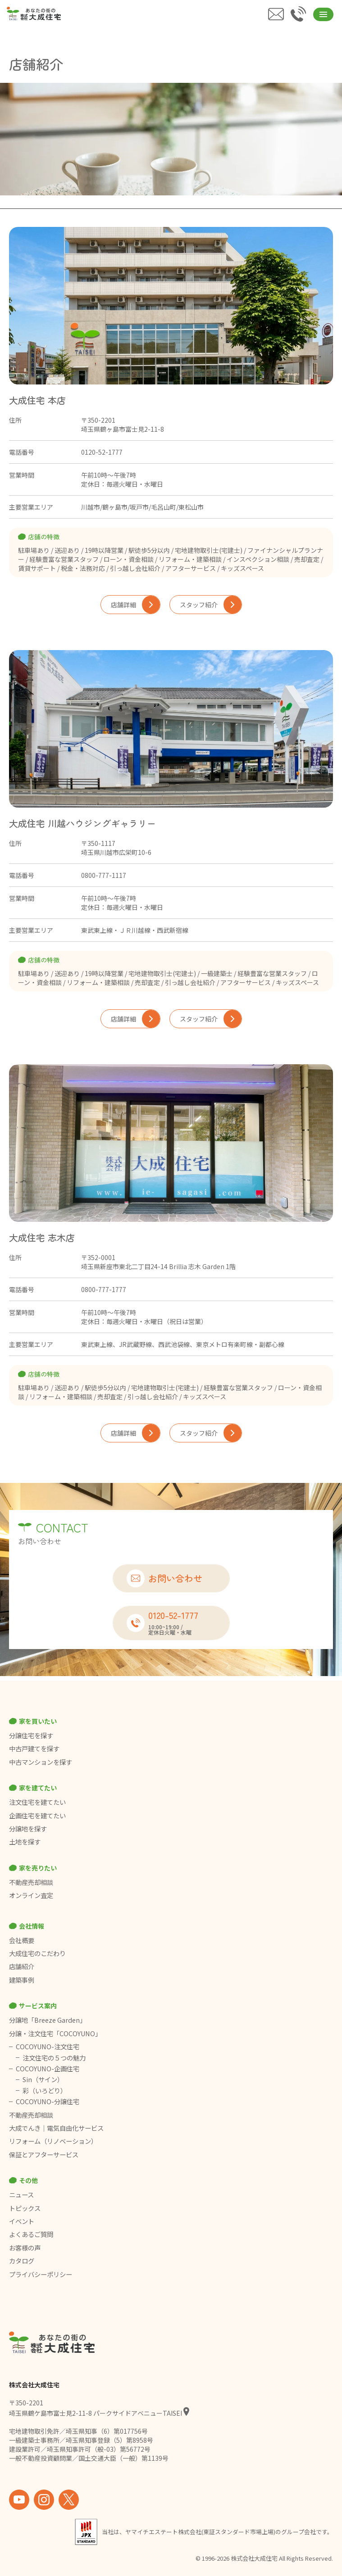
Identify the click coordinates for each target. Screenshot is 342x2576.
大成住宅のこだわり (37, 1953)
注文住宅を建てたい (37, 1802)
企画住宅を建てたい (37, 1815)
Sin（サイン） (43, 2079)
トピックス (25, 2208)
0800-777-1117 (103, 875)
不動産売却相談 (31, 1882)
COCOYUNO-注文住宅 (47, 2046)
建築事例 (21, 1980)
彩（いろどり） (45, 2091)
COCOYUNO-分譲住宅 (47, 2101)
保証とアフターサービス (43, 2154)
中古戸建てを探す (34, 1748)
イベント (21, 2221)
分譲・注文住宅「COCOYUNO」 (55, 2033)
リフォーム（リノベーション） (54, 2141)
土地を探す (25, 1842)
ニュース (21, 2195)
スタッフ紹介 (211, 605)
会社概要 (21, 1940)
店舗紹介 (21, 1966)
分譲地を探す (28, 1829)
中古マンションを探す (40, 1762)
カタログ (21, 2261)
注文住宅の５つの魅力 (54, 2058)
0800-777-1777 (103, 1289)
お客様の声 (25, 2248)
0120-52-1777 (102, 451)
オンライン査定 (31, 1895)
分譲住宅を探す (31, 1735)
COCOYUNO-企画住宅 (47, 2068)
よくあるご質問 (31, 2234)
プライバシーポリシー (40, 2274)
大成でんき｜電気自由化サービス (57, 2128)
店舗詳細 (135, 605)
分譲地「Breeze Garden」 (47, 2020)
